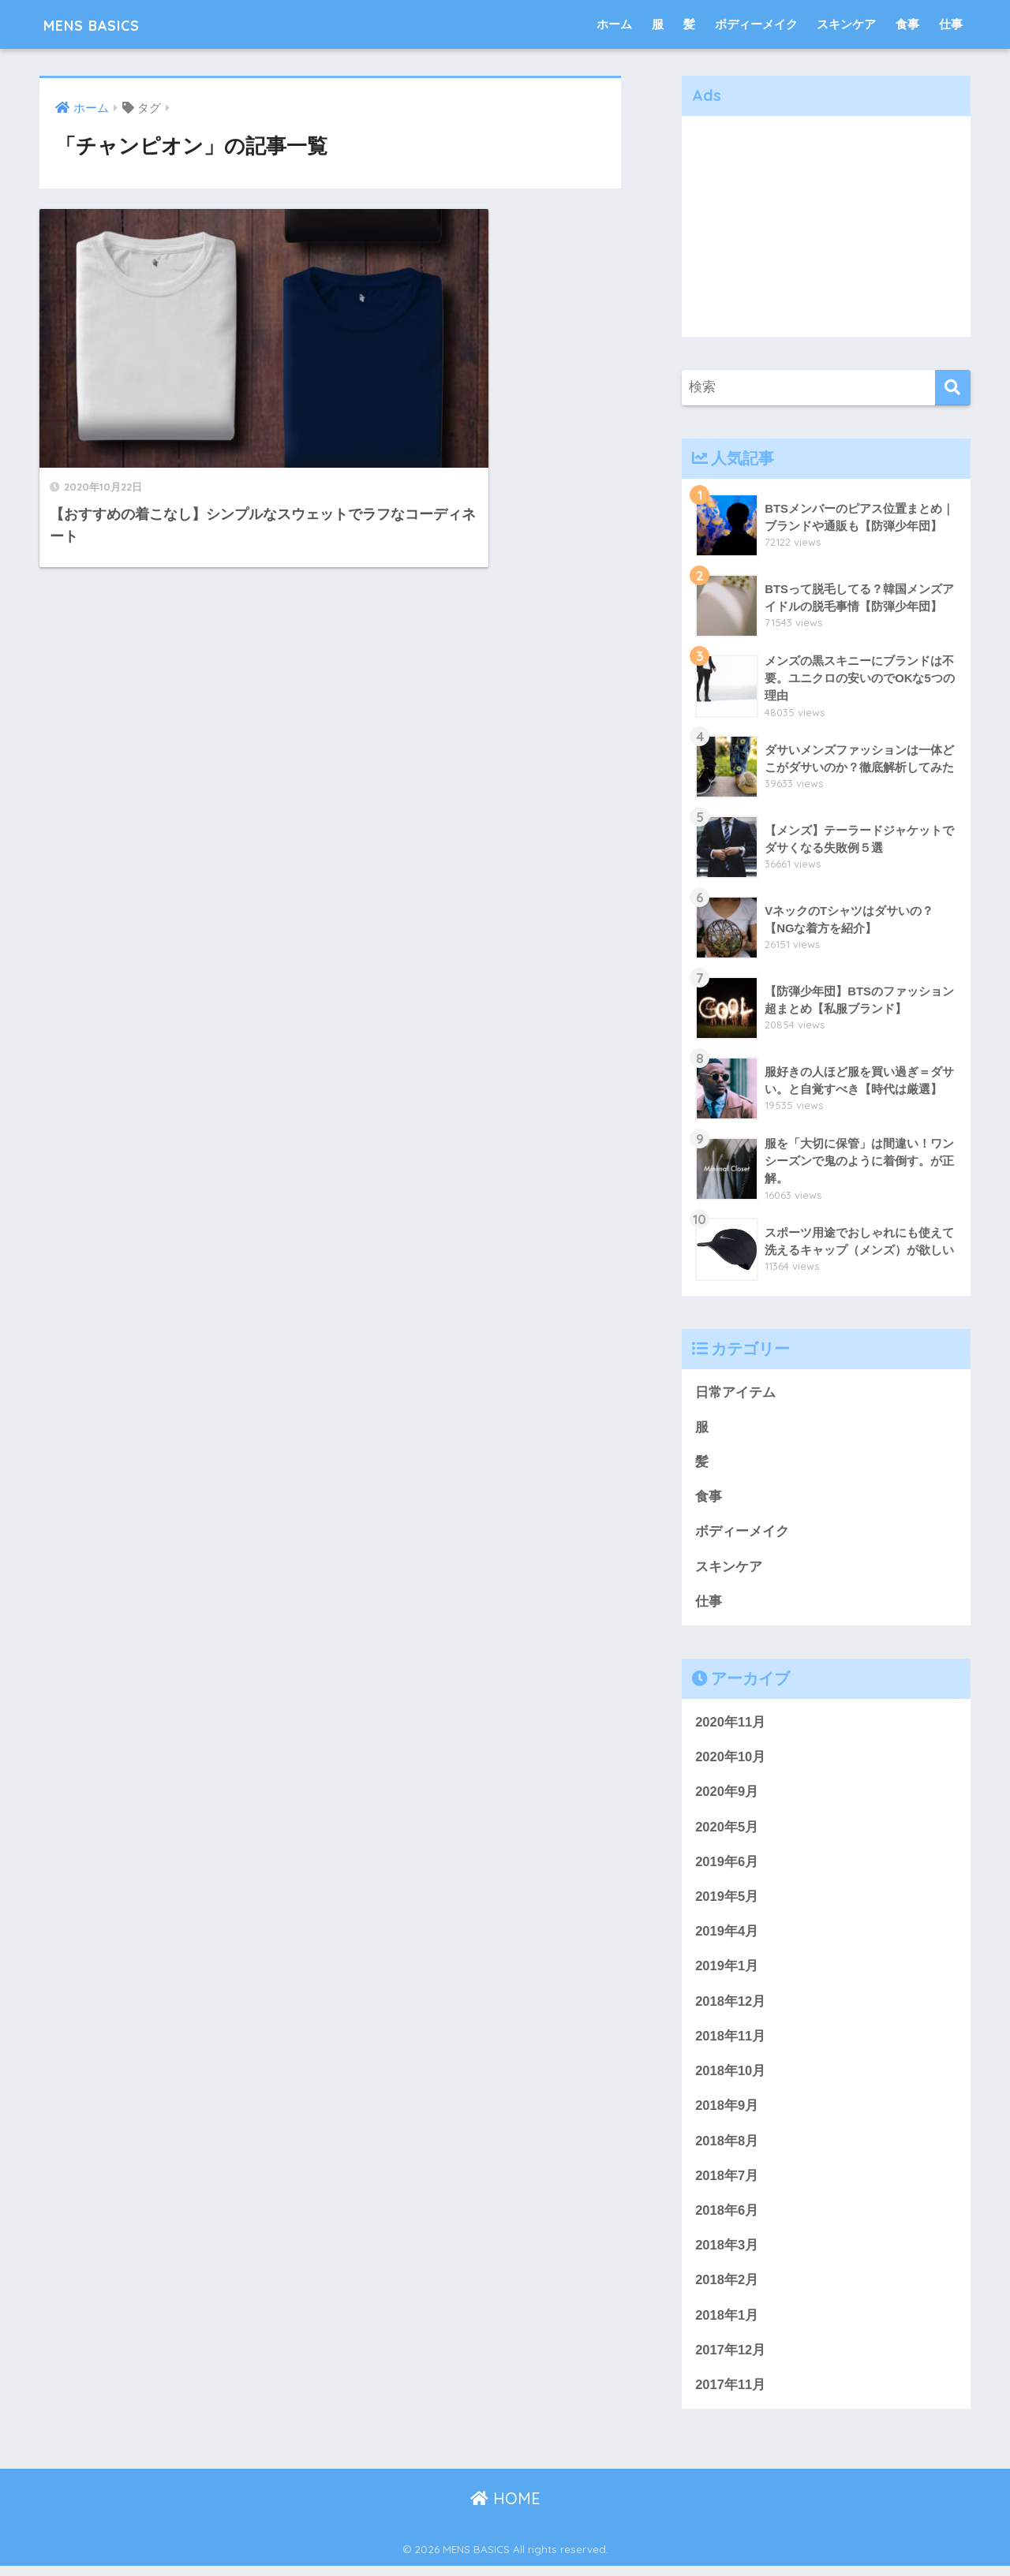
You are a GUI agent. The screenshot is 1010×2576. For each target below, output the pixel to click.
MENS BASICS (106, 24)
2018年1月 (727, 2324)
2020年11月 (730, 1724)
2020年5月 (727, 1830)
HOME (505, 2509)
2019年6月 (727, 1865)
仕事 (951, 24)
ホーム (614, 24)
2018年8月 (727, 2148)
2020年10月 (730, 1760)
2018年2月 (727, 2289)
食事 (907, 24)
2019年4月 (727, 1936)
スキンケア (846, 24)
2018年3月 (727, 2253)
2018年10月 (730, 2077)
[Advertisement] (826, 226)
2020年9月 (727, 1795)
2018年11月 (730, 2042)
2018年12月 (730, 2006)
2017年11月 (730, 2394)
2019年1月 (727, 1971)
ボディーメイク (756, 24)
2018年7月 (727, 2182)
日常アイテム (735, 1392)
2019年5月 (727, 1901)
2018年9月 (727, 2112)
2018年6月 (727, 2218)
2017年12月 (730, 2359)
